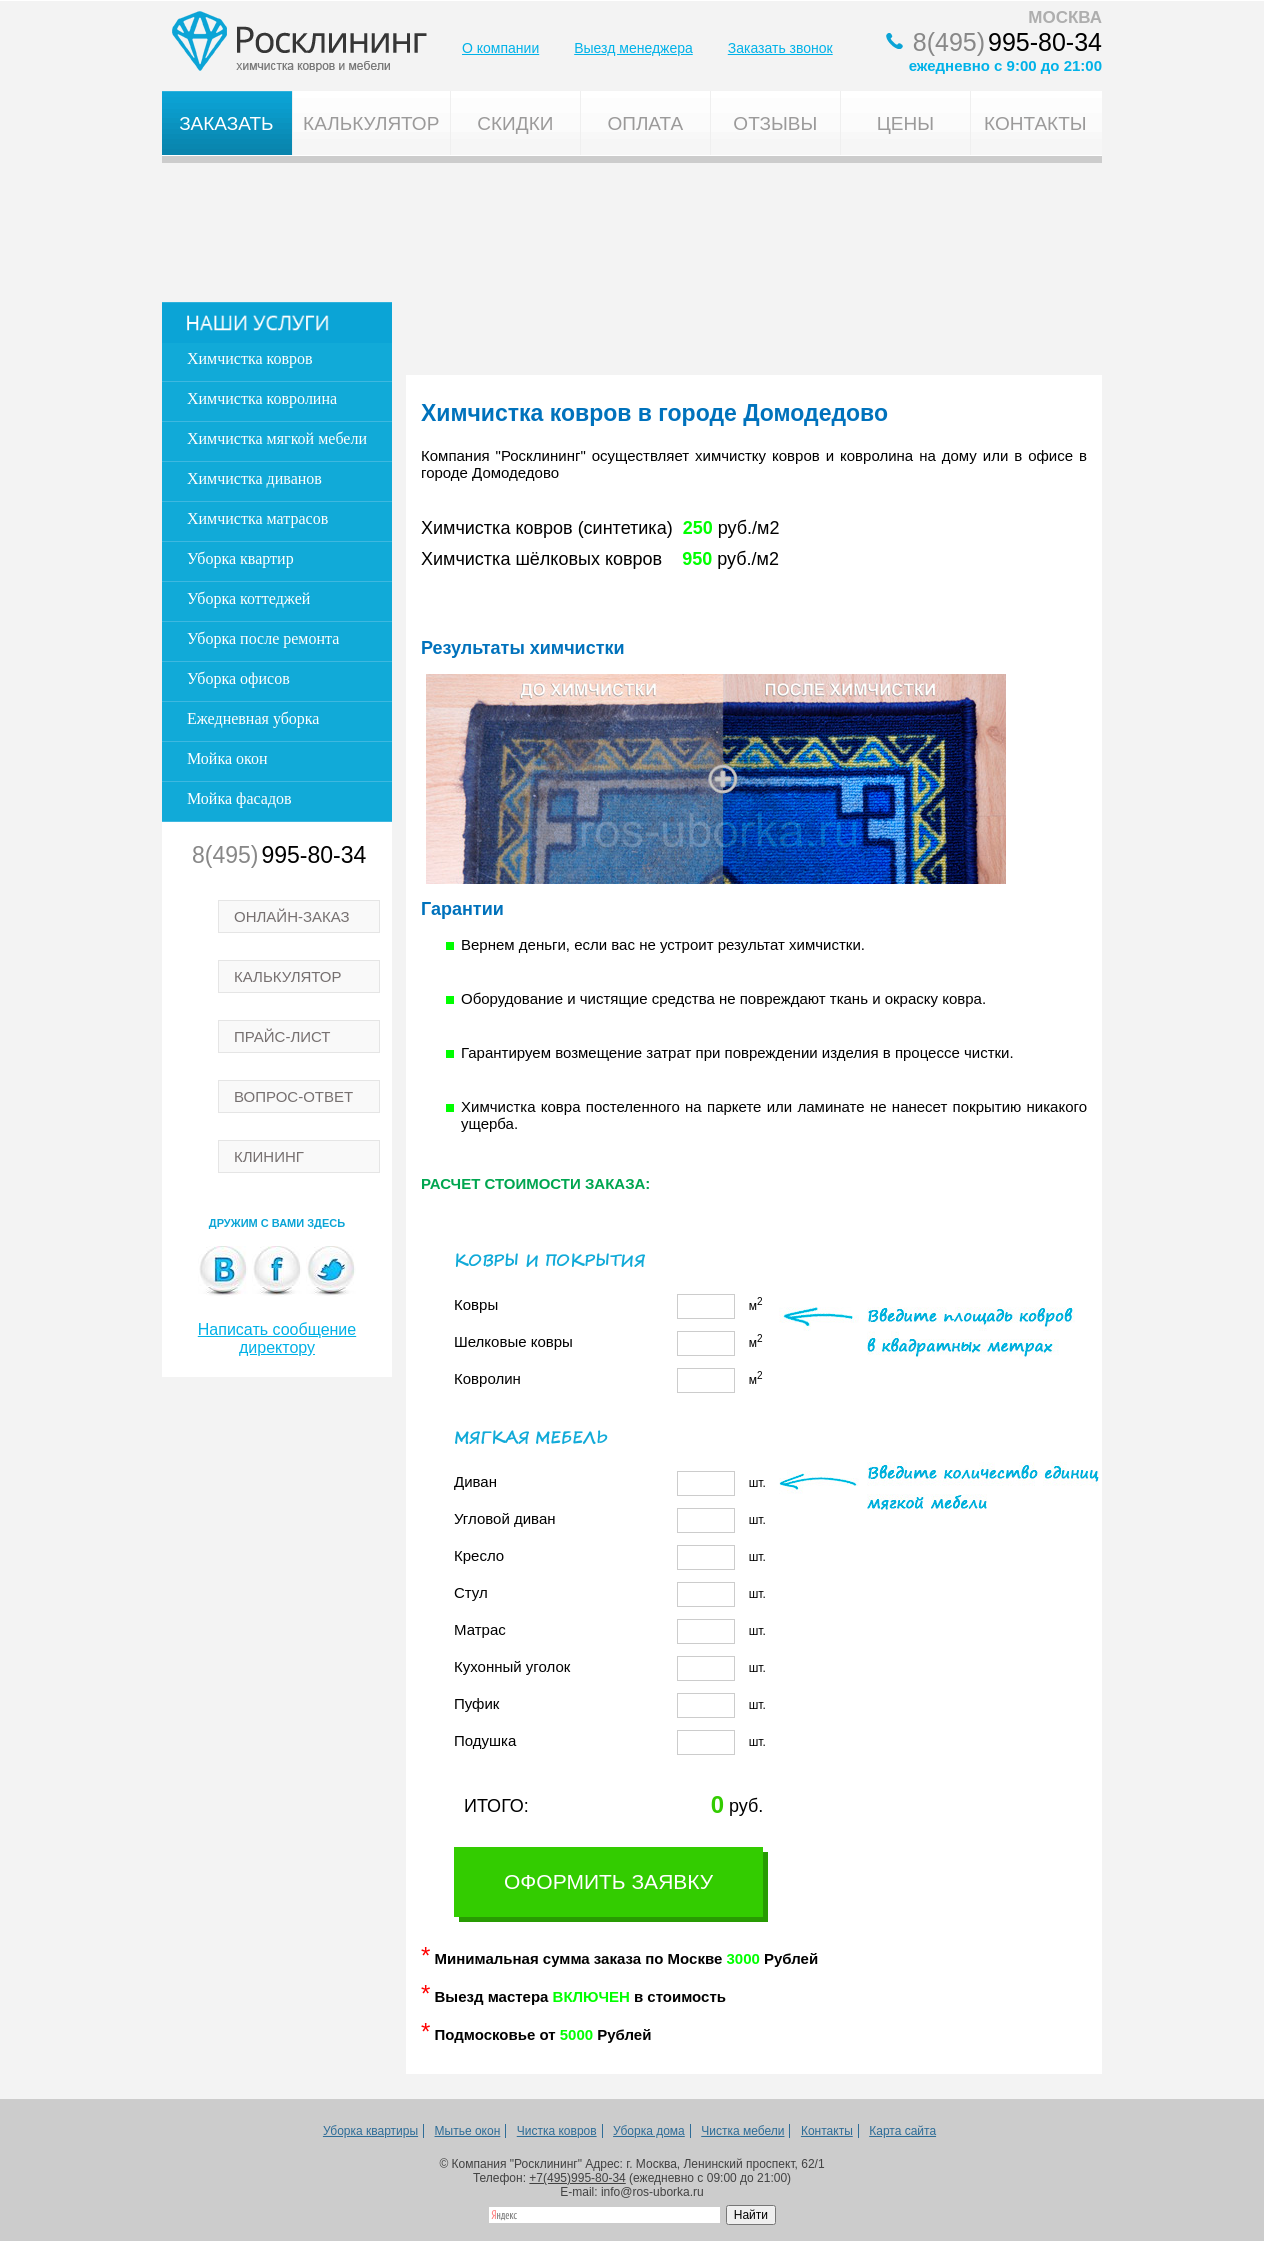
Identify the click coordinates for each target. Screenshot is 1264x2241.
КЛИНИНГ (269, 1156)
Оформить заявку (608, 1881)
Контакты (1035, 123)
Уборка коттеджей (248, 598)
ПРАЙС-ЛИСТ (282, 1036)
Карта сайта (902, 2131)
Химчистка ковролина (262, 398)
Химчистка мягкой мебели (277, 438)
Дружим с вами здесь (277, 1223)
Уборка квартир (240, 558)
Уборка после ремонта (263, 638)
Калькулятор (371, 123)
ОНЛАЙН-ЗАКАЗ (292, 916)
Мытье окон (468, 2131)
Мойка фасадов (239, 798)
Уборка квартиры (370, 2131)
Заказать (226, 123)
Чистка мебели (742, 2131)
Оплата (645, 123)
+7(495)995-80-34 (577, 2178)
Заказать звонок (780, 48)
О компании (500, 48)
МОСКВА (1065, 17)
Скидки (515, 123)
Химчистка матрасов (257, 518)
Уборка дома (649, 2131)
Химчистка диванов (254, 478)
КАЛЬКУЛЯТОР (288, 976)
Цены (905, 123)
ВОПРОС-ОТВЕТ (293, 1096)
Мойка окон (227, 758)
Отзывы (775, 123)
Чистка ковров (557, 2131)
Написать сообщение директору (277, 1338)
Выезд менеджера (633, 48)
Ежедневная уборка (253, 718)
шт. (610, 1483)
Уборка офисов (238, 678)
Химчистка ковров (250, 358)
